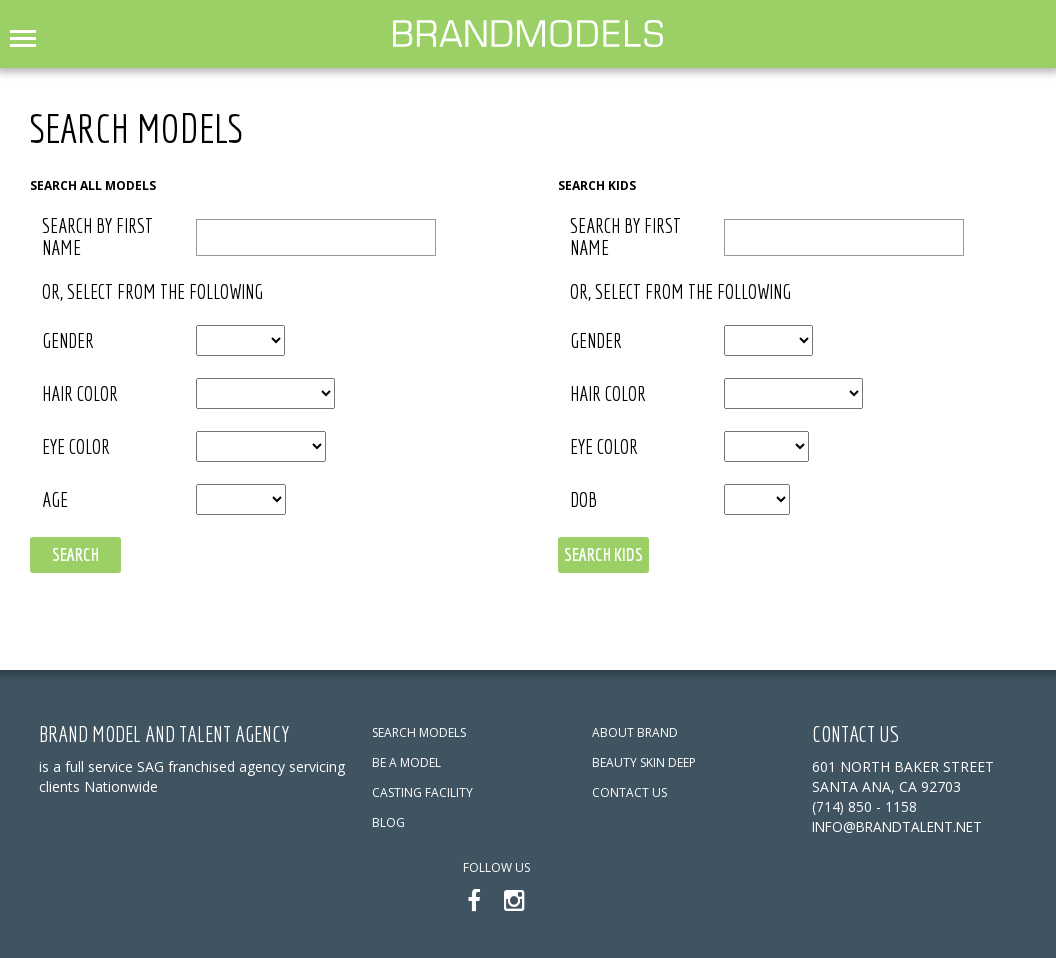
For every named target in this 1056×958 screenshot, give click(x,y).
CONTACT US (629, 792)
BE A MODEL (406, 762)
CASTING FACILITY (422, 792)
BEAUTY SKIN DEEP (644, 762)
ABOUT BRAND (635, 732)
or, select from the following (152, 292)
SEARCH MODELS (419, 732)
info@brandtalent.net (903, 826)
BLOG (388, 822)
